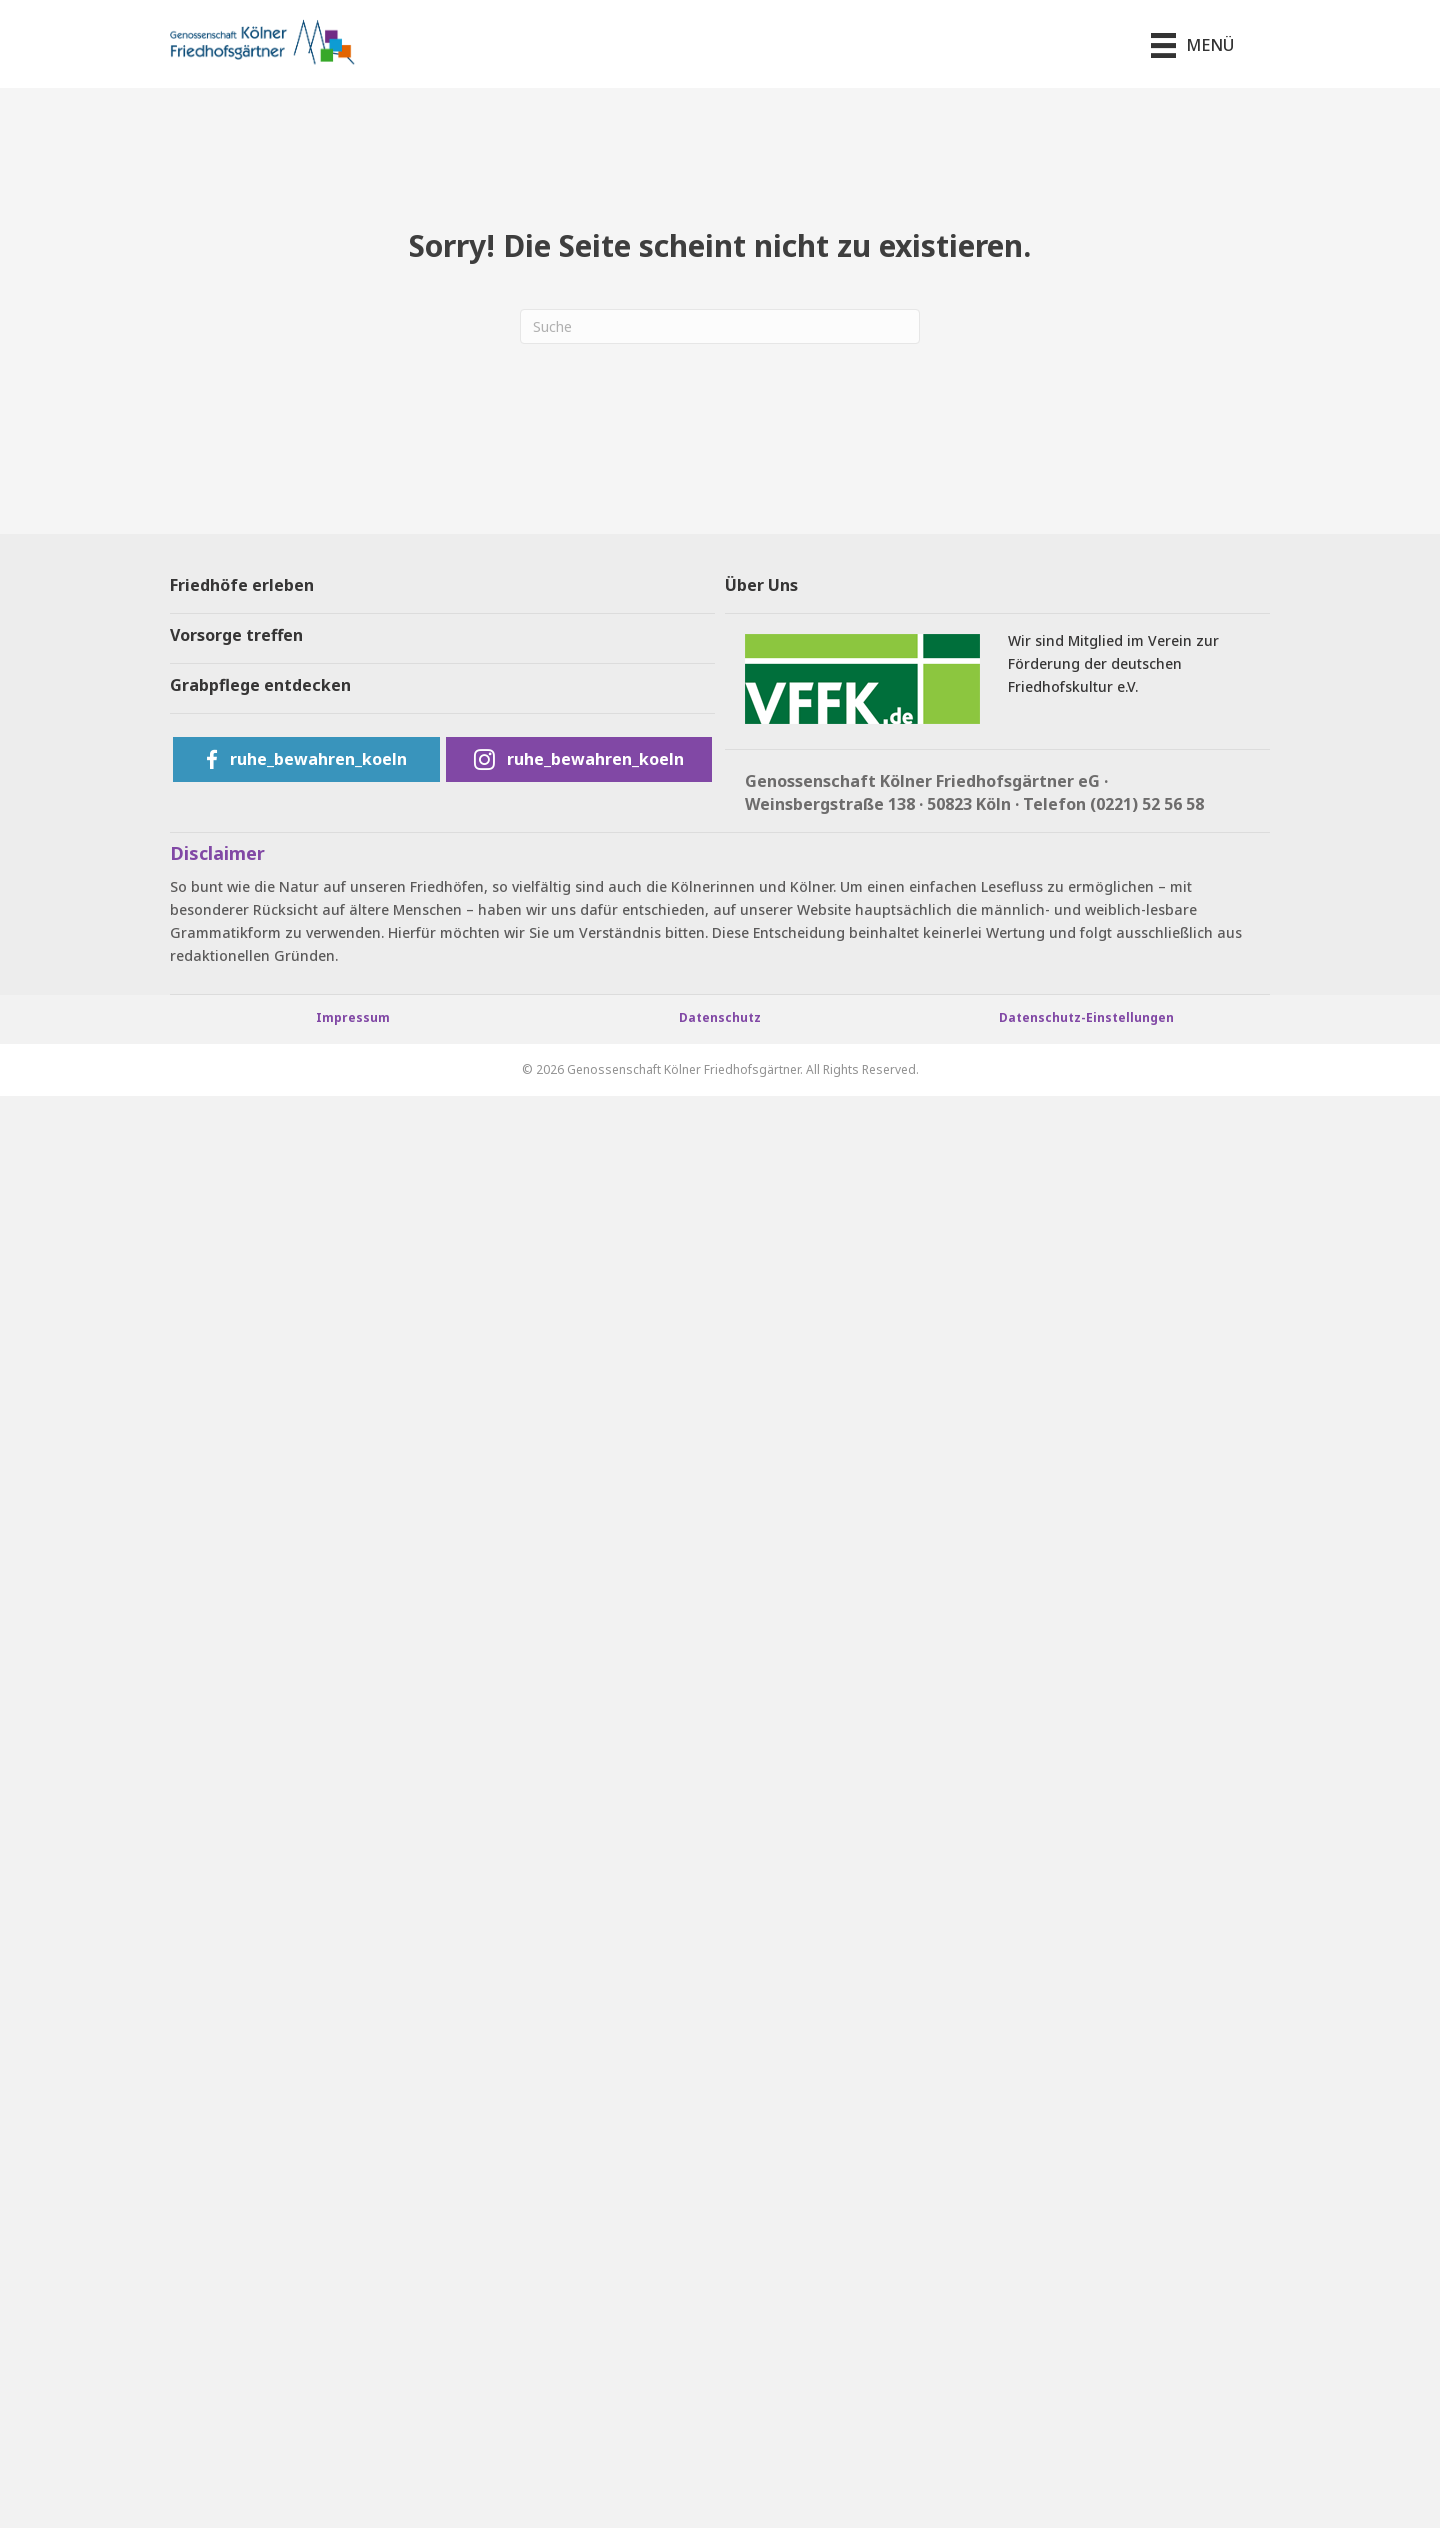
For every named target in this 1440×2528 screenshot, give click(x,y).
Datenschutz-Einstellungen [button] (1086, 1017)
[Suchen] (720, 326)
